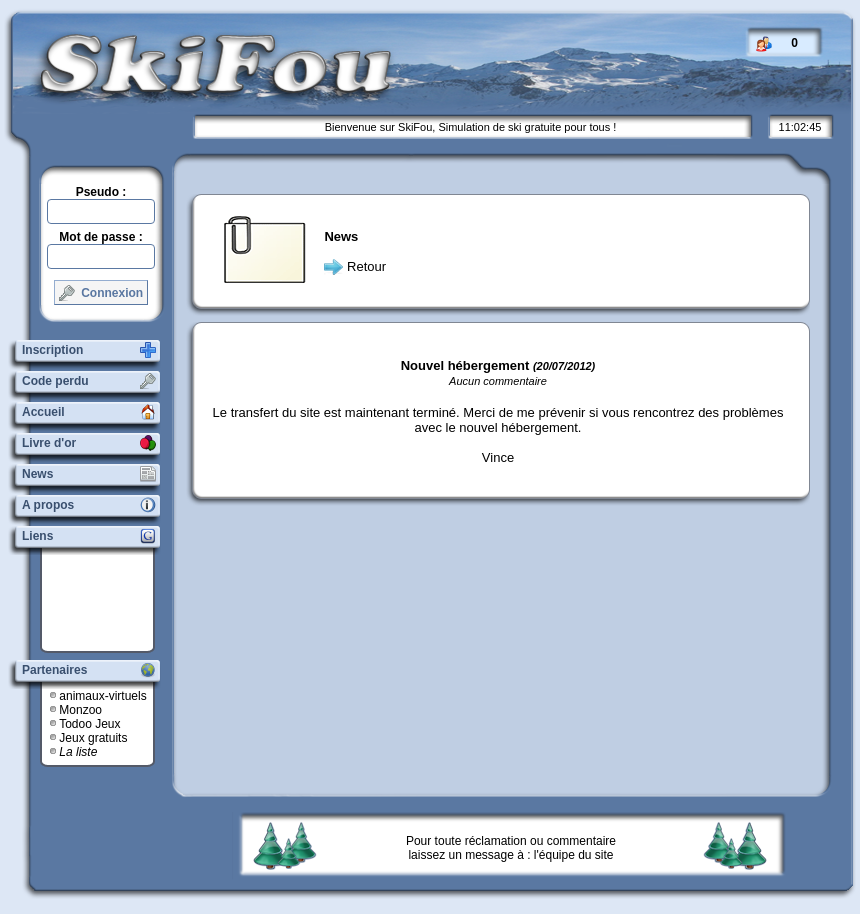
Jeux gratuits (93, 738)
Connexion (101, 293)
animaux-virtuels (102, 696)
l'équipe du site (574, 855)
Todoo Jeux (89, 724)
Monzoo (80, 710)
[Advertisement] (105, 600)
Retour (366, 266)
